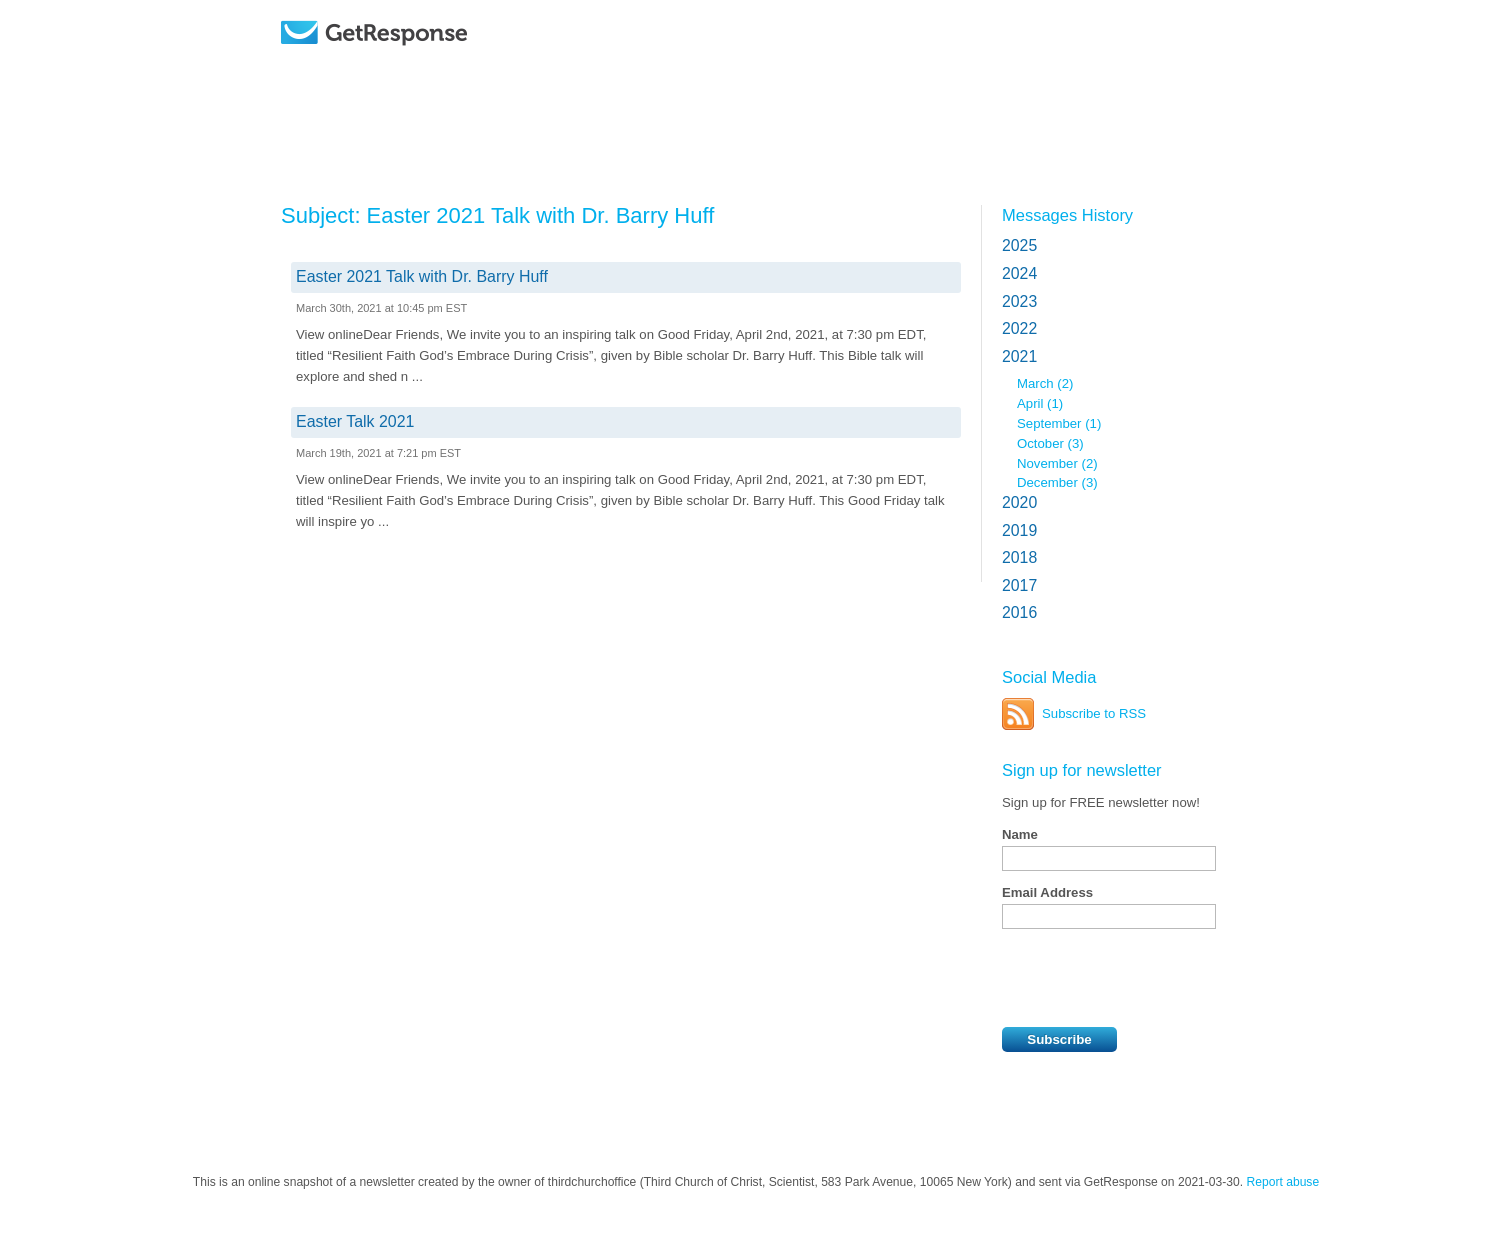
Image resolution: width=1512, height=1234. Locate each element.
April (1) (1040, 403)
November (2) (1057, 463)
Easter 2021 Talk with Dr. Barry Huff (422, 276)
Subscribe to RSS (1094, 713)
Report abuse (1283, 1182)
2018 (1019, 557)
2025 (1019, 245)
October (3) (1050, 443)
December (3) (1057, 482)
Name (1020, 834)
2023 (1019, 301)
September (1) (1059, 423)
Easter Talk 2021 (355, 421)
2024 (1019, 273)
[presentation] (1154, 978)
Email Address (1047, 892)
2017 (1019, 585)
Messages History (1067, 215)
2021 (1019, 356)
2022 (1019, 328)
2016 (1019, 612)
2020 (1019, 502)
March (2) (1045, 383)
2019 (1019, 530)
